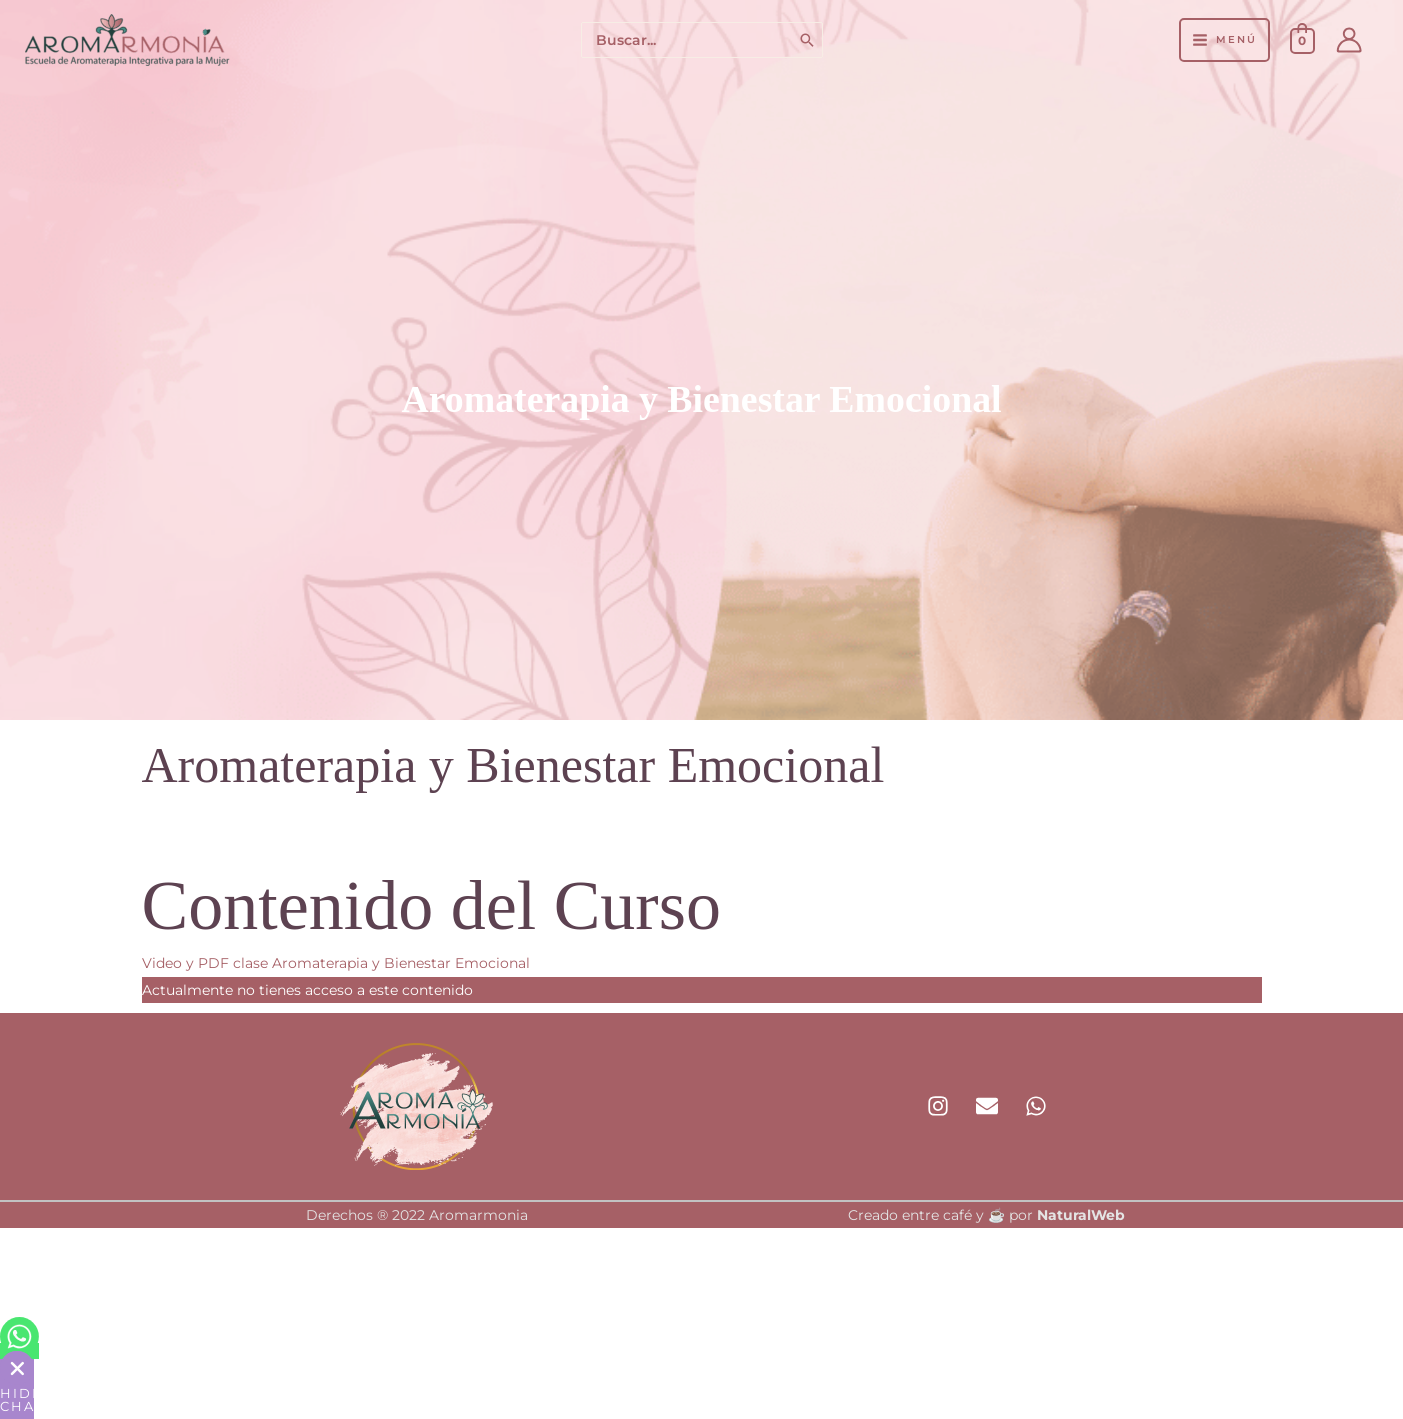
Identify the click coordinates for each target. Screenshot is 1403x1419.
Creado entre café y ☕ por (986, 1215)
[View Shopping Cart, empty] (1302, 40)
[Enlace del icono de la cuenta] (1349, 40)
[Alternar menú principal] (1224, 40)
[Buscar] (808, 40)
